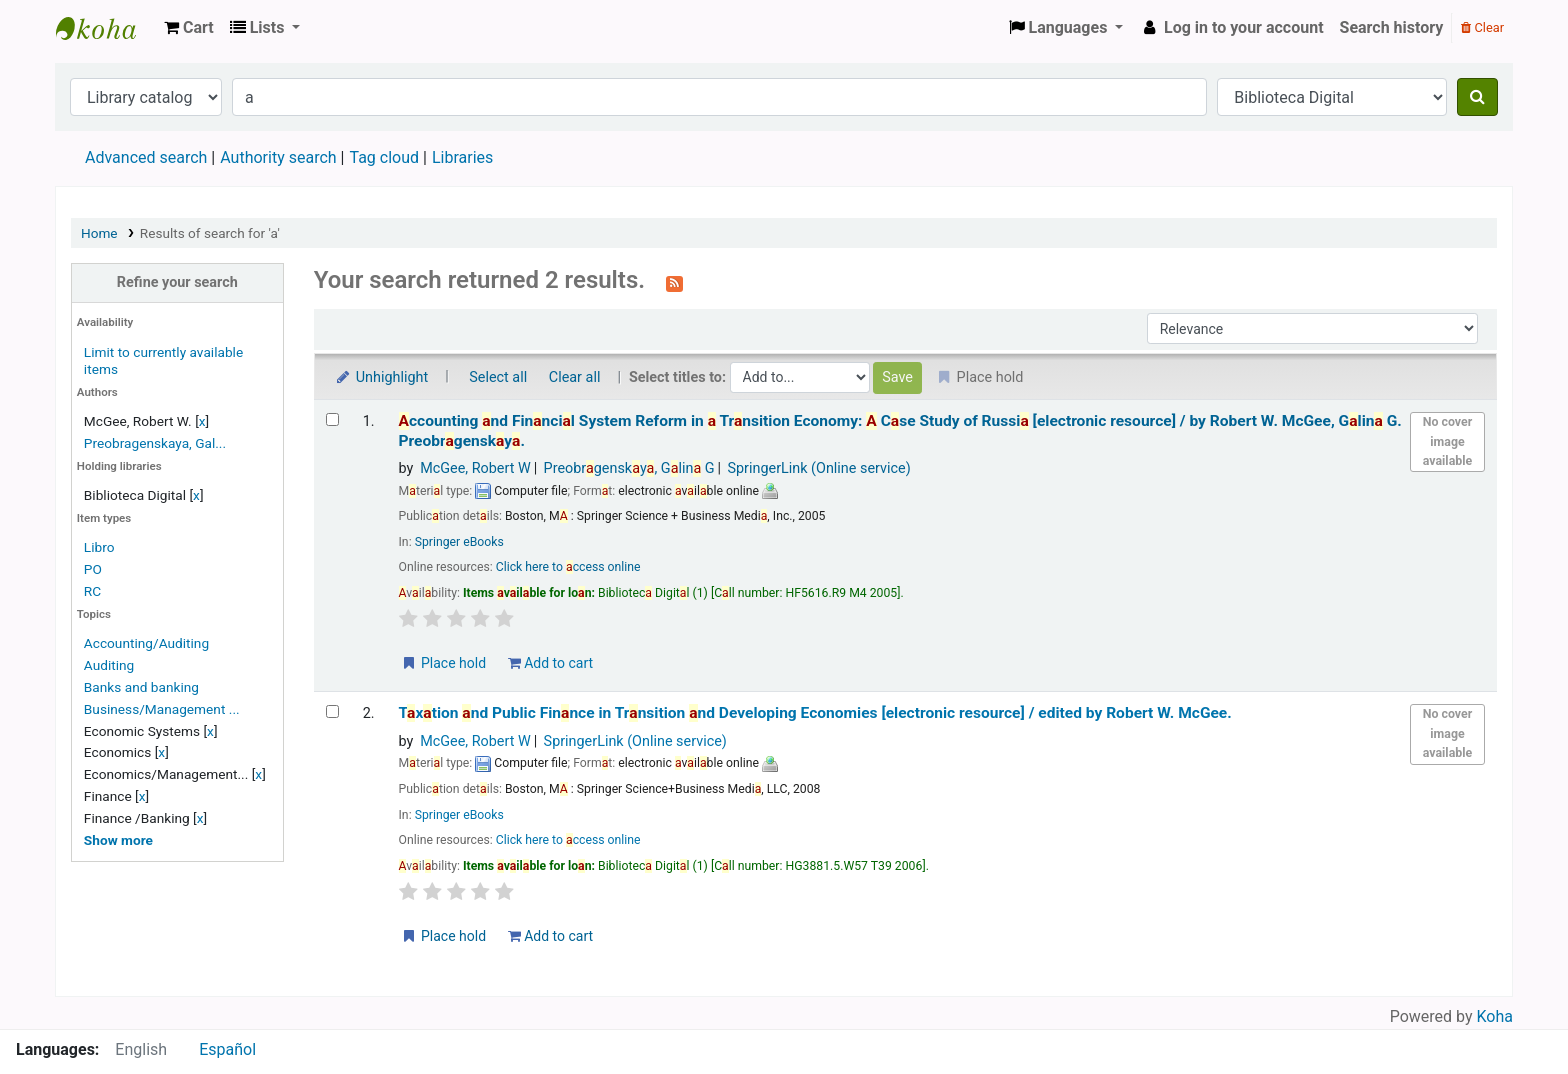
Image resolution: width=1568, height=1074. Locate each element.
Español (227, 1049)
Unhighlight (381, 377)
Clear (1482, 27)
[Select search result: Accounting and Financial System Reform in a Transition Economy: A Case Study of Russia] (332, 419)
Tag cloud (384, 157)
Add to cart (550, 663)
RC (92, 591)
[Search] (1477, 97)
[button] (189, 28)
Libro (99, 547)
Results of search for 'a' (210, 233)
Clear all (575, 377)
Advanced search (146, 157)
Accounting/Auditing (146, 643)
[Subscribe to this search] (674, 282)
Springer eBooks (459, 542)
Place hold (443, 663)
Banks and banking (141, 687)
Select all (498, 377)
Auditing (109, 665)
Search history (1392, 27)
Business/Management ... (162, 709)
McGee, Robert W (475, 468)
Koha (1495, 1016)
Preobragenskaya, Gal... (155, 443)
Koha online (106, 28)
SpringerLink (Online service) (818, 468)
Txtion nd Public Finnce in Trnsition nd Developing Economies (815, 713)
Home (99, 233)
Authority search (278, 157)
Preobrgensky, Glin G (629, 468)
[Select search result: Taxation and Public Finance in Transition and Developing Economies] (332, 711)
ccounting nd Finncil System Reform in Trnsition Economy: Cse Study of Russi (900, 430)
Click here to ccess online (568, 567)
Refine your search (177, 282)
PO (93, 569)
